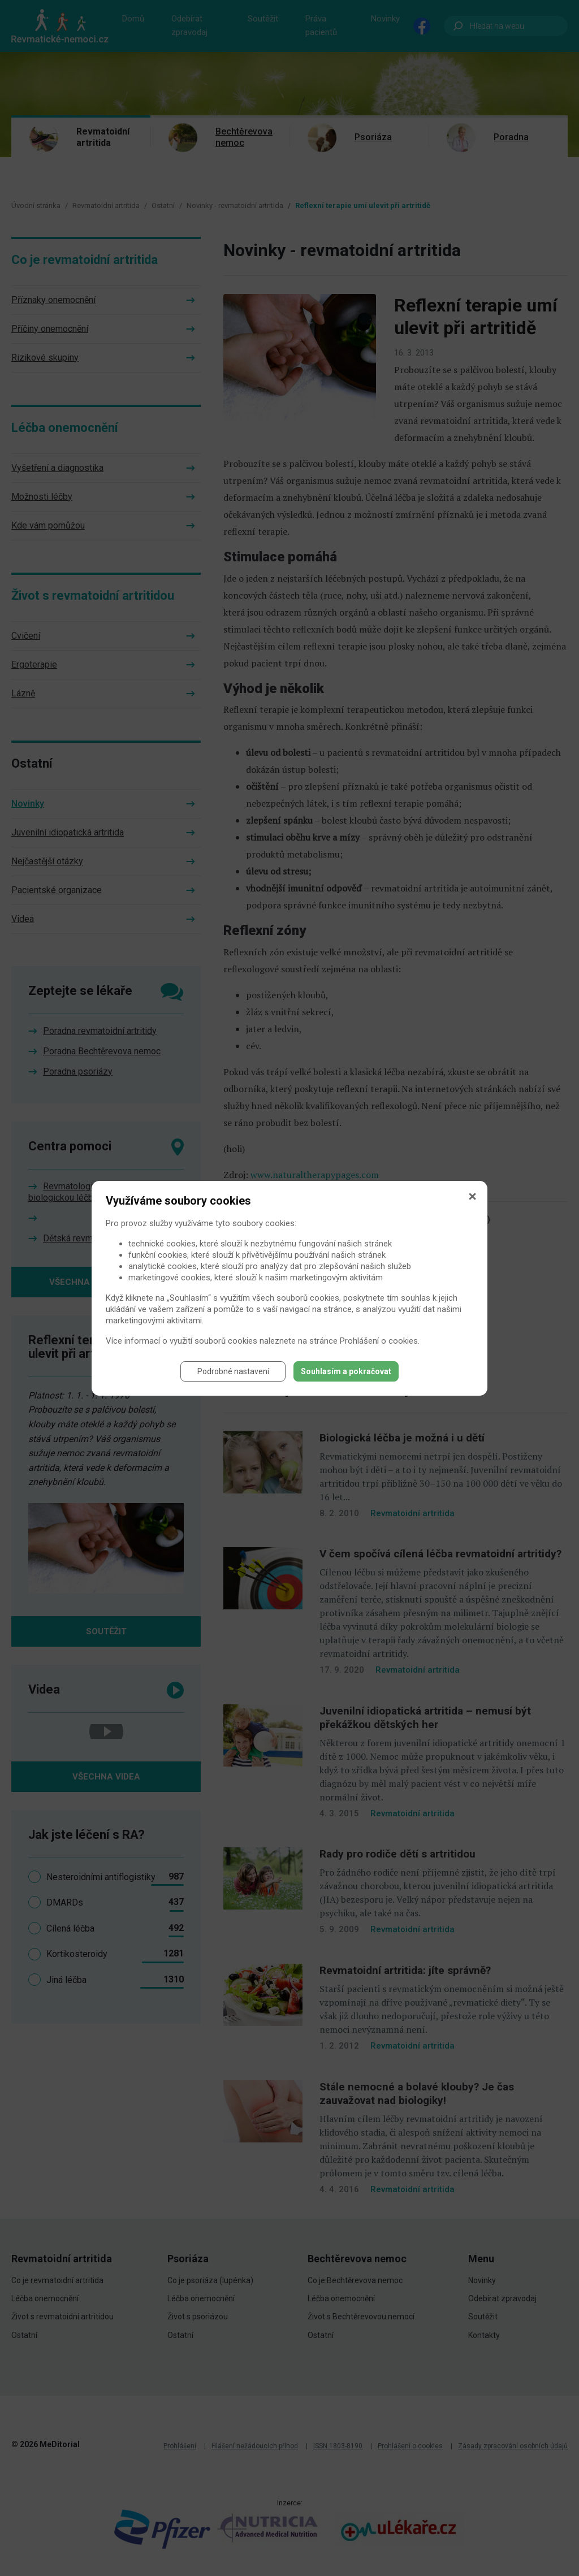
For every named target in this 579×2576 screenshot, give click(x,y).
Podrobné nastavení (233, 1371)
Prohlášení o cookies (379, 1341)
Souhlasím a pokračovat (346, 1371)
